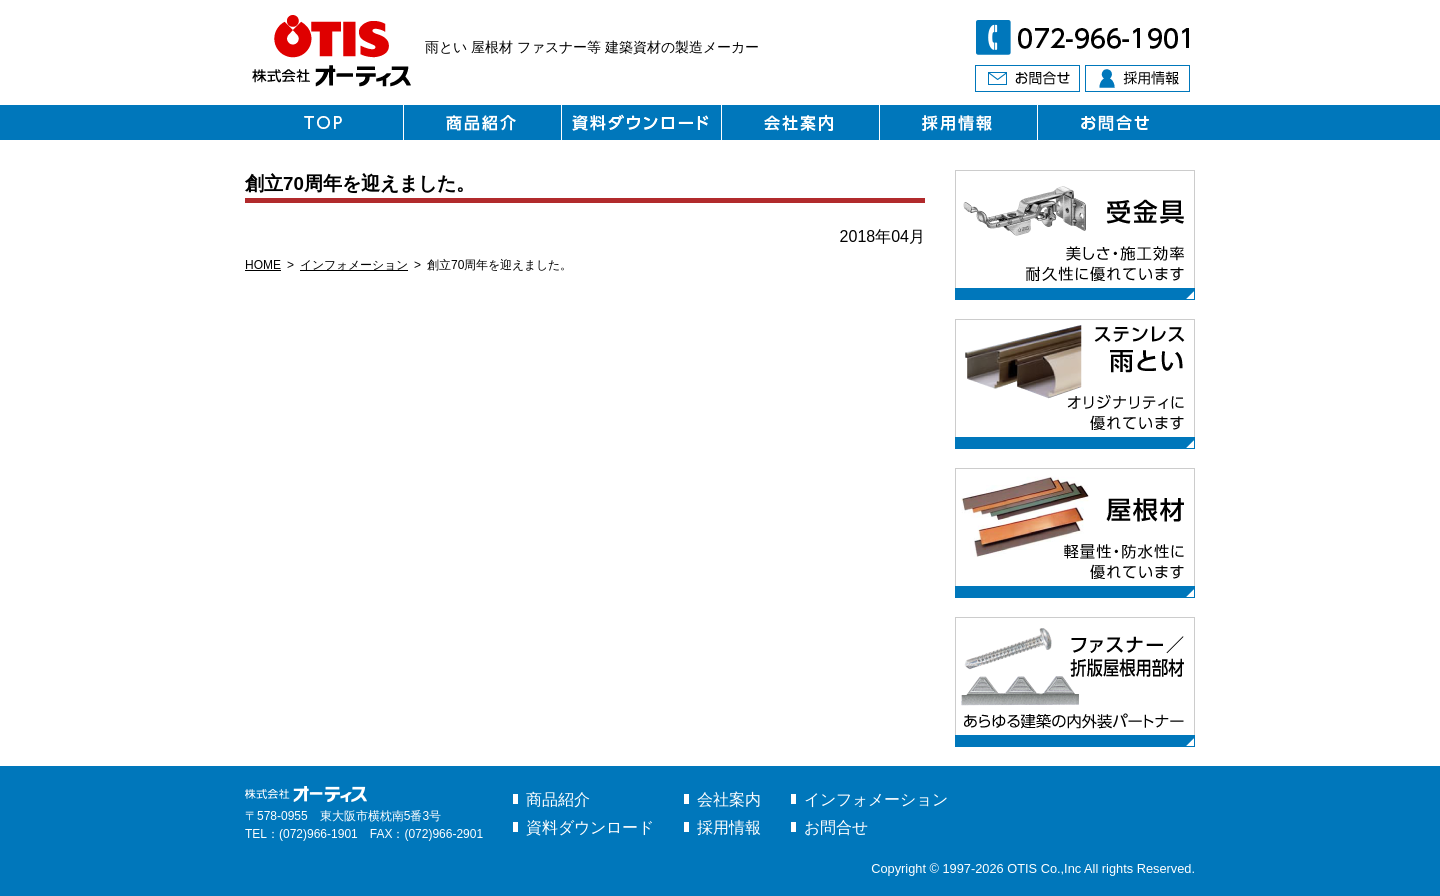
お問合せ (836, 827)
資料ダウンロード (590, 827)
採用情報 (729, 827)
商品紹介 (558, 799)
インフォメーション (354, 265)
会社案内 (729, 799)
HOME (263, 265)
